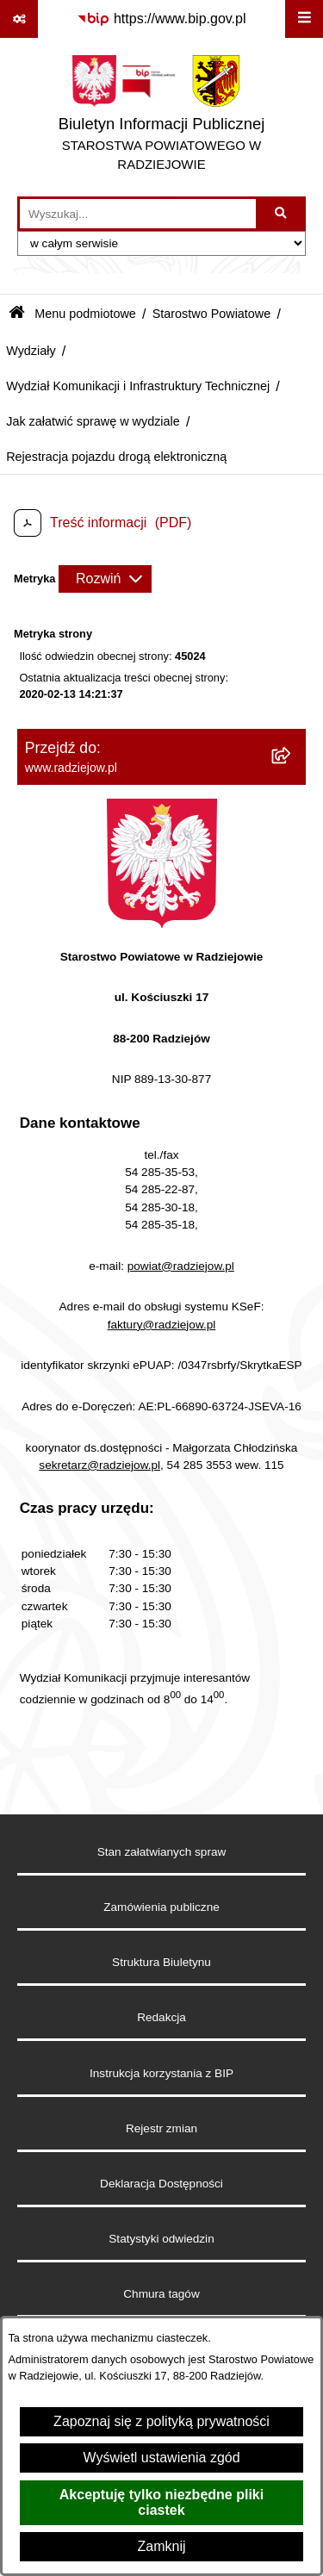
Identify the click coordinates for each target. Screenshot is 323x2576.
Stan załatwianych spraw (162, 1851)
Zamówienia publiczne (161, 1907)
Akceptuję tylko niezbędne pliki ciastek (161, 2502)
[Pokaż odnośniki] (19, 19)
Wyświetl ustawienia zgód (161, 2457)
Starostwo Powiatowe (211, 313)
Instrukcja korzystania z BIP (161, 2073)
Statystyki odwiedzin (161, 2238)
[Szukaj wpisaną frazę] (282, 213)
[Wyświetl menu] (304, 19)
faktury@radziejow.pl (162, 1324)
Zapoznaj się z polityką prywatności (161, 2421)
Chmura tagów (161, 2293)
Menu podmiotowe (85, 313)
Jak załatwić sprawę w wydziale (93, 421)
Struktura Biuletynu (161, 1962)
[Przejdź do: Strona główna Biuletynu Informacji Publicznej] (17, 314)
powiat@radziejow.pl (180, 1266)
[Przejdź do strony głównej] (161, 117)
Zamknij (161, 2546)
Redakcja (161, 2017)
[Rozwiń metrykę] (105, 579)
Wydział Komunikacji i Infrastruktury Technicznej (138, 386)
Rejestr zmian (161, 2128)
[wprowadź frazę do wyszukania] (137, 213)
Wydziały (30, 351)
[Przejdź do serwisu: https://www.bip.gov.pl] (161, 19)
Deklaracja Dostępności (161, 2183)
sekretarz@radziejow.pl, (101, 1465)
